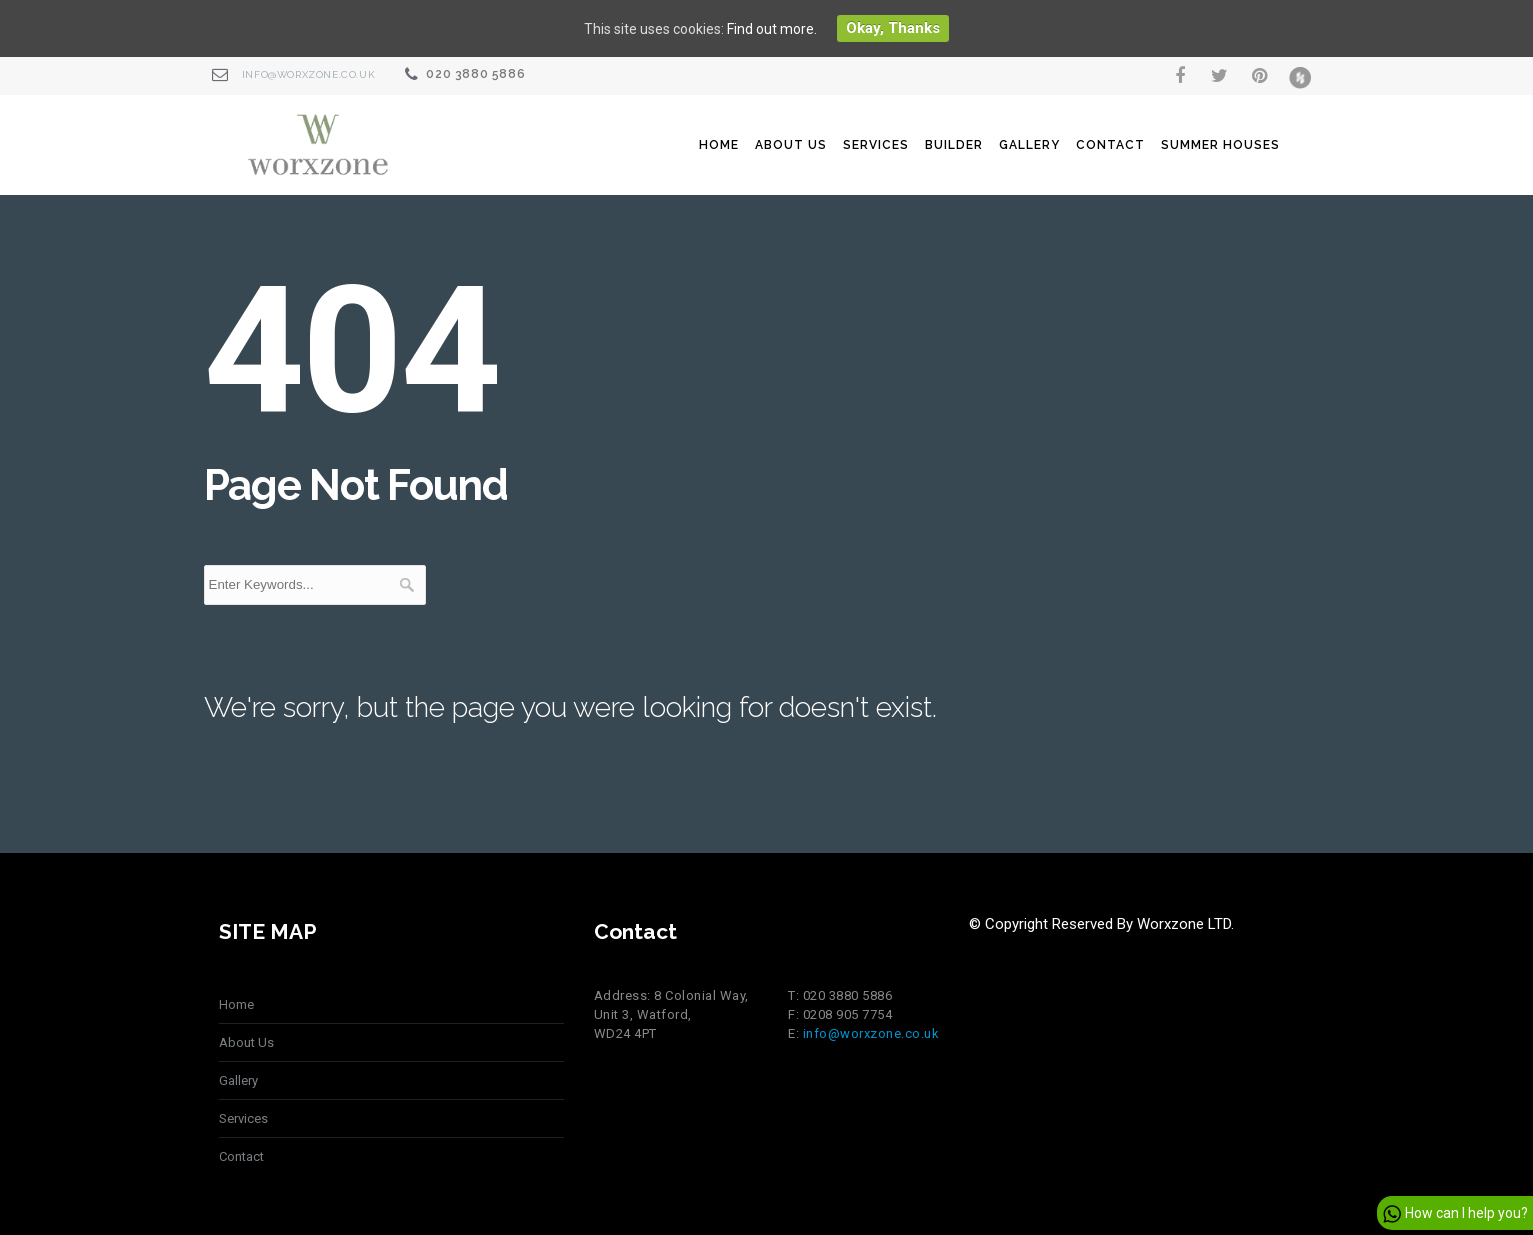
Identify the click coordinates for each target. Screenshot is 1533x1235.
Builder (954, 145)
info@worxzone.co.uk (308, 74)
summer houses (1220, 145)
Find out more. (772, 29)
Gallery (1029, 145)
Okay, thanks (893, 28)
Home (719, 145)
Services (876, 145)
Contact (1110, 145)
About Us (791, 145)
